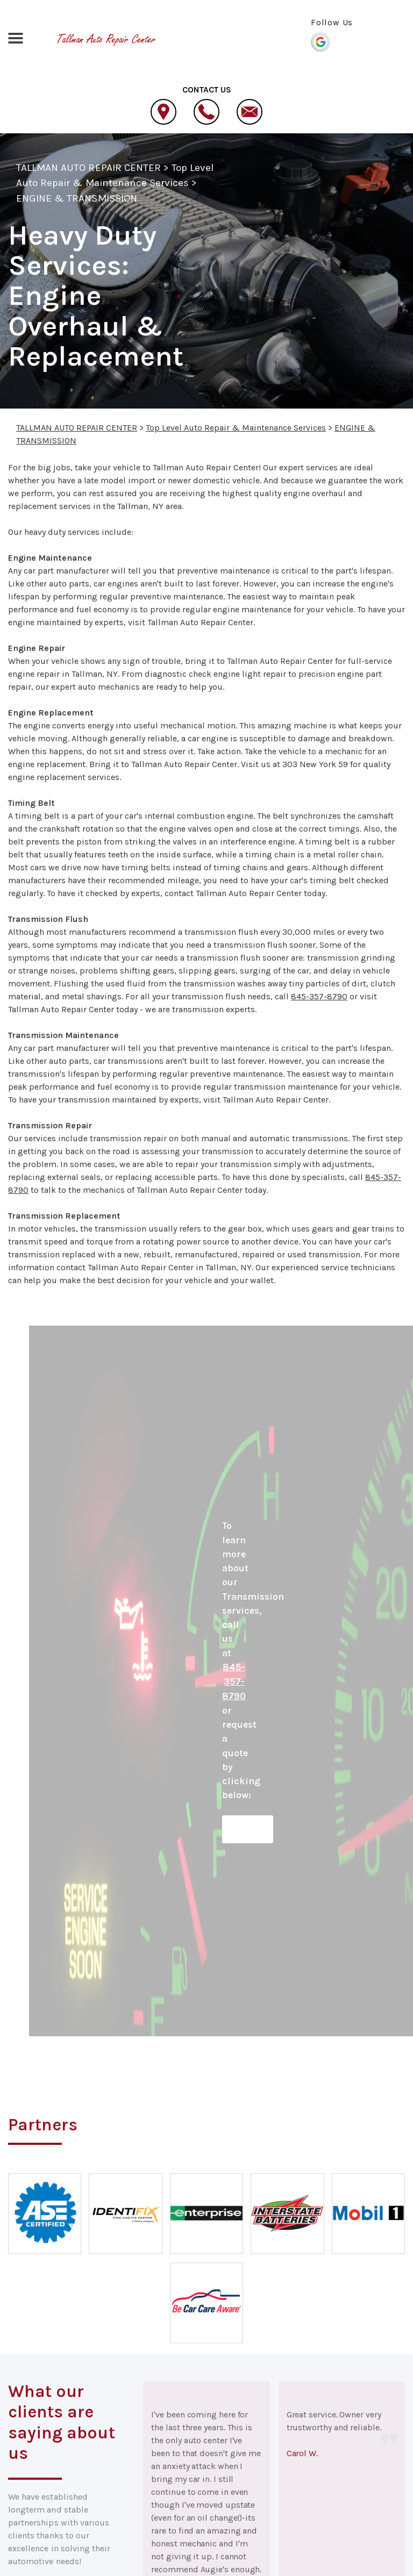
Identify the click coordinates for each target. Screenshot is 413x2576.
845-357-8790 (319, 996)
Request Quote (247, 1829)
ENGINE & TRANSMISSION (76, 198)
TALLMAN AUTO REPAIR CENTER (88, 168)
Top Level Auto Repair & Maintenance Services (236, 428)
